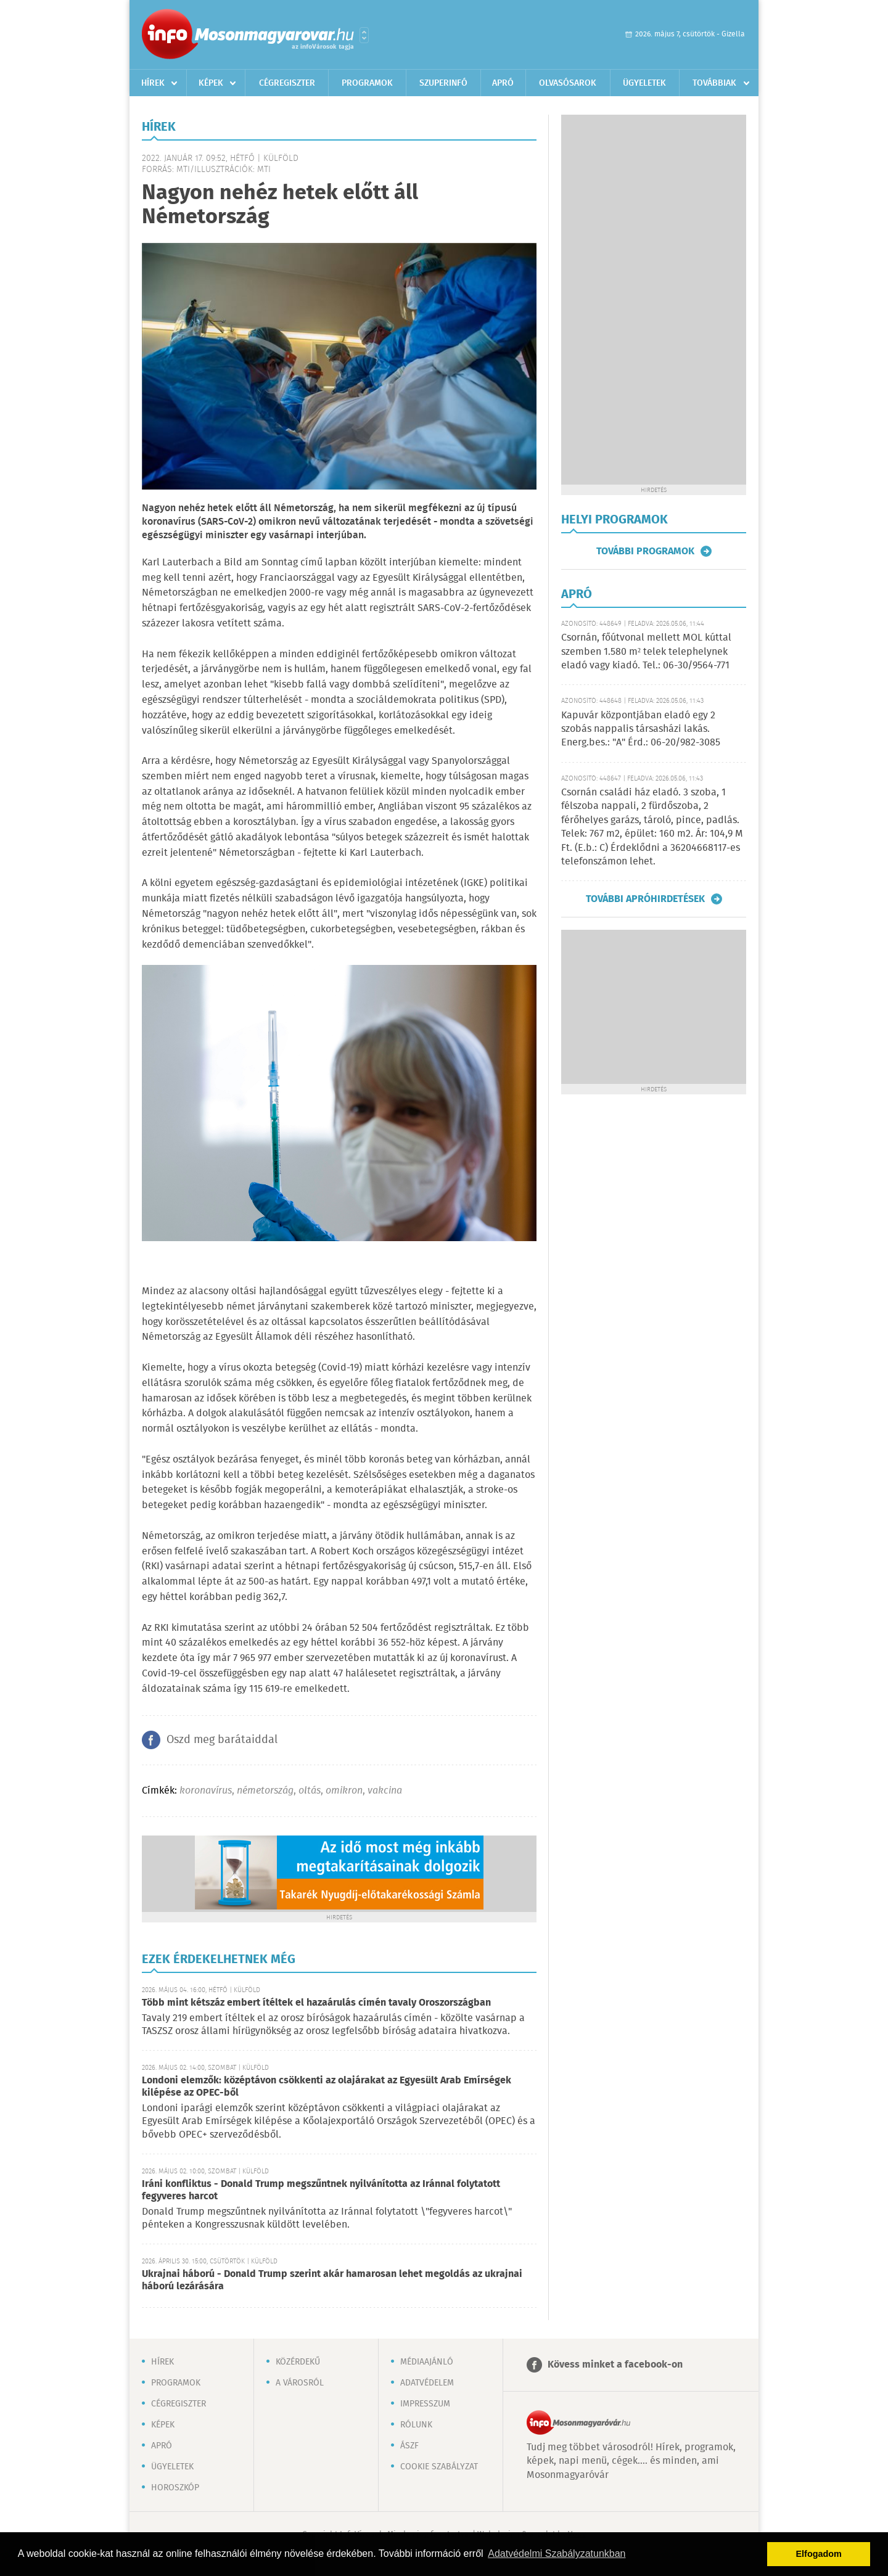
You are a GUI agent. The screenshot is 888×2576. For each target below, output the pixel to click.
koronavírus (205, 1791)
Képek (211, 83)
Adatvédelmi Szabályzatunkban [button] (556, 2553)
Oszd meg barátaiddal (222, 1740)
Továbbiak (714, 83)
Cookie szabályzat (439, 2467)
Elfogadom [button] (819, 2554)
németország (265, 1791)
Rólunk (416, 2425)
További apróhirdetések (645, 898)
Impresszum (425, 2404)
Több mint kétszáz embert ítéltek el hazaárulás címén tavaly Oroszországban (316, 2003)
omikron (344, 1791)
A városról (300, 2383)
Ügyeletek (644, 83)
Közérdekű (298, 2362)
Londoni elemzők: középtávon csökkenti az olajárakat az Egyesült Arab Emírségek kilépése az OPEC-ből (326, 2087)
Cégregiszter (287, 83)
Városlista (364, 35)
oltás (309, 1791)
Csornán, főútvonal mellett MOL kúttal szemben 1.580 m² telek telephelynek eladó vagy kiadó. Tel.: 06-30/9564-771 (646, 651)
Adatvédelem (427, 2383)
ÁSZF (409, 2446)
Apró (503, 83)
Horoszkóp (175, 2488)
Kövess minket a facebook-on (615, 2365)
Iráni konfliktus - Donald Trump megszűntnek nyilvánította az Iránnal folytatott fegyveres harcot (321, 2190)
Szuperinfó (443, 83)
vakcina (385, 1791)
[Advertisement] (653, 300)
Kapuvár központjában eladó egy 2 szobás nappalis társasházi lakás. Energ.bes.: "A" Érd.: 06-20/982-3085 (640, 729)
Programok (367, 83)
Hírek (153, 83)
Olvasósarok (567, 83)
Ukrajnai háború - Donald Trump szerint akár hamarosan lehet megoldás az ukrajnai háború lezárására (332, 2280)
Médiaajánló (426, 2362)
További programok (645, 551)
